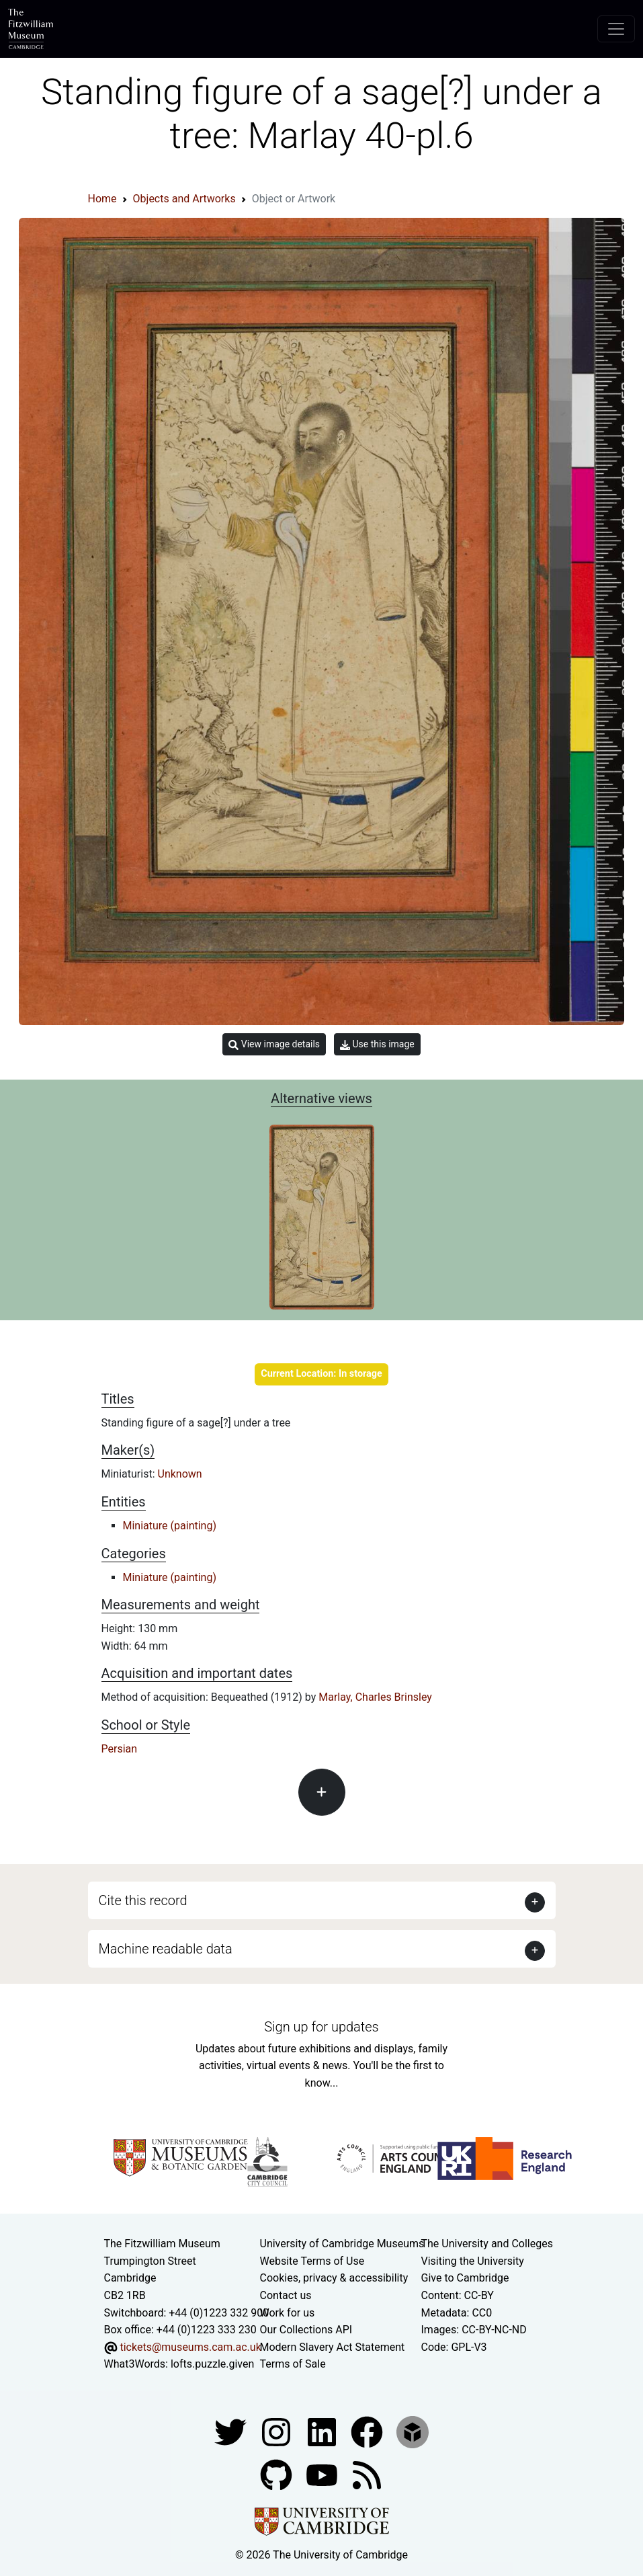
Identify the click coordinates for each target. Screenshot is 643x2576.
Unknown (180, 1473)
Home (102, 198)
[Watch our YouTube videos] (323, 2474)
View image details (274, 1044)
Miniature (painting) (169, 1525)
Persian (119, 1748)
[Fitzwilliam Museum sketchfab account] (412, 2431)
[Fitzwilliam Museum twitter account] (232, 2431)
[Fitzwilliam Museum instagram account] (277, 2431)
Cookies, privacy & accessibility (334, 2277)
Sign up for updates (321, 2027)
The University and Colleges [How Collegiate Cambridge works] (487, 2243)
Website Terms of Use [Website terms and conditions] (312, 2261)
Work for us (287, 2312)
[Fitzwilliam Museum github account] (277, 2474)
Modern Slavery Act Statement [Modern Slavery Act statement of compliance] (332, 2347)
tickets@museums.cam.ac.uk (190, 2347)
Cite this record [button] (143, 1900)
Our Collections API (306, 2329)
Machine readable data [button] (165, 1949)
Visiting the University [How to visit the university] (472, 2261)
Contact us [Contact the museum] (286, 2295)
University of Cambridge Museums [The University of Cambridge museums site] (342, 2243)
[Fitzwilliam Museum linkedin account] (368, 2431)
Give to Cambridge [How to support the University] (465, 2277)
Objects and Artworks (184, 198)
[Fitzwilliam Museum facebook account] (323, 2431)
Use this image (377, 1044)
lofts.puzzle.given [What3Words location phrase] (212, 2364)
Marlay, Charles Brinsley (375, 1697)
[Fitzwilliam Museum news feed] (366, 2474)
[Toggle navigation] (616, 28)
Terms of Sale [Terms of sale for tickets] (293, 2364)
